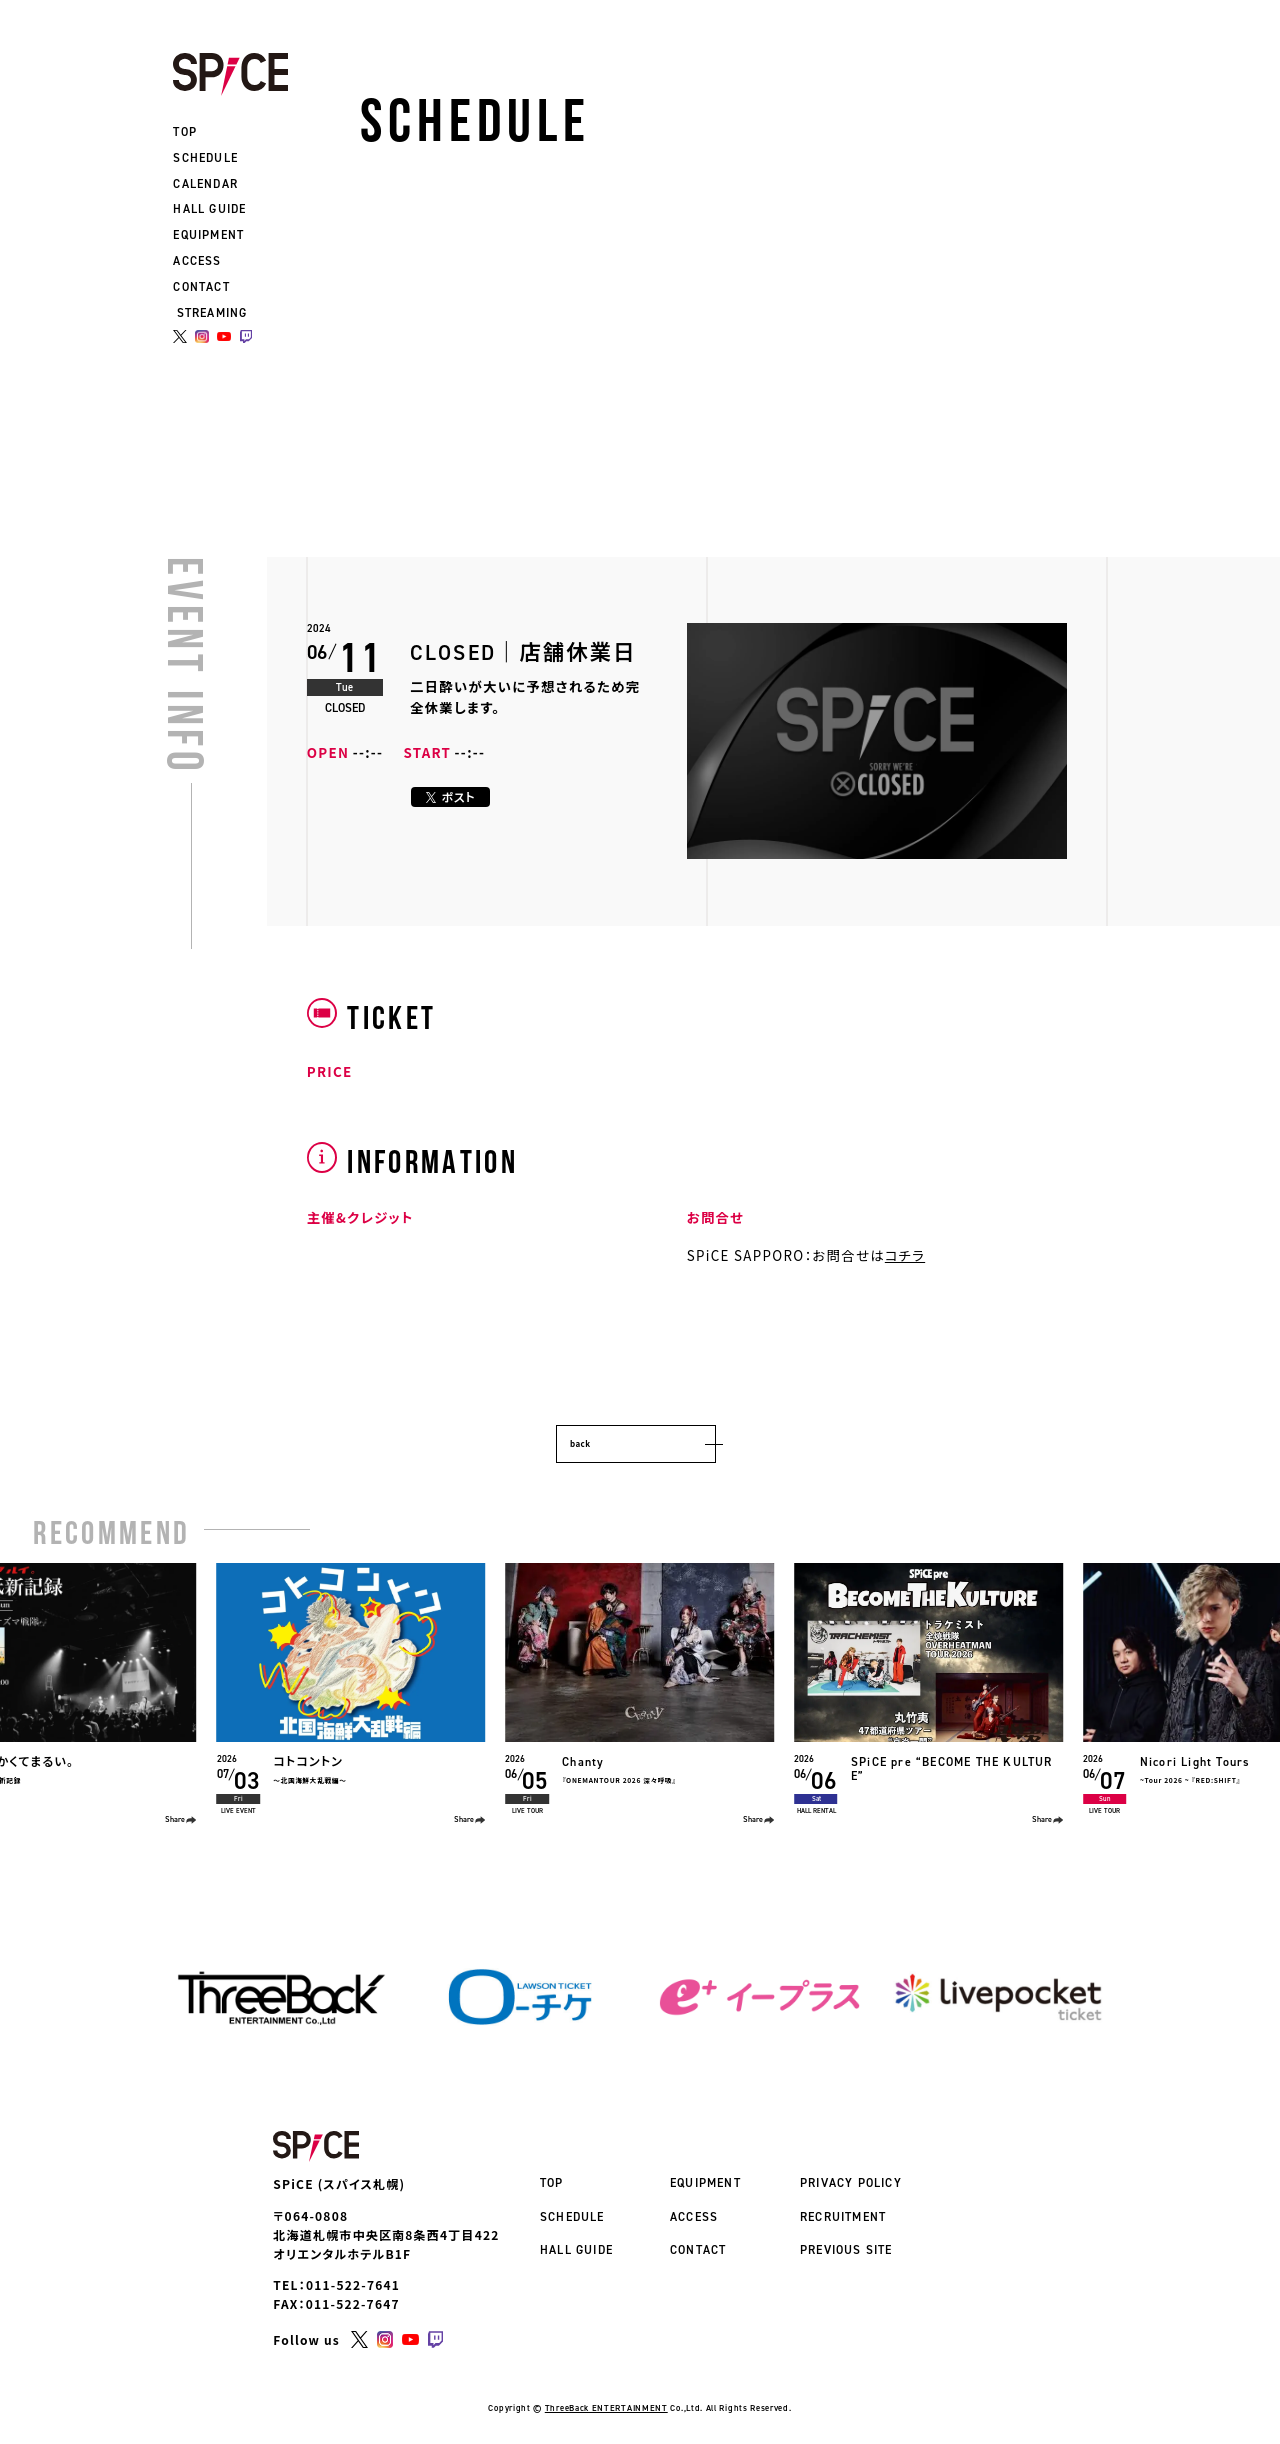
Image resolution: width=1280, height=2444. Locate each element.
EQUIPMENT (208, 235)
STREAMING (212, 313)
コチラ (905, 1255)
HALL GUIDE (209, 209)
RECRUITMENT (843, 2217)
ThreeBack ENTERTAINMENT (606, 2396)
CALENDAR (205, 184)
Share (181, 1819)
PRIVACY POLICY (851, 2183)
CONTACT (201, 287)
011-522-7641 (353, 2272)
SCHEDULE (205, 158)
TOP (185, 132)
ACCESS (197, 261)
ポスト (450, 796)
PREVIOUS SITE (846, 2250)
